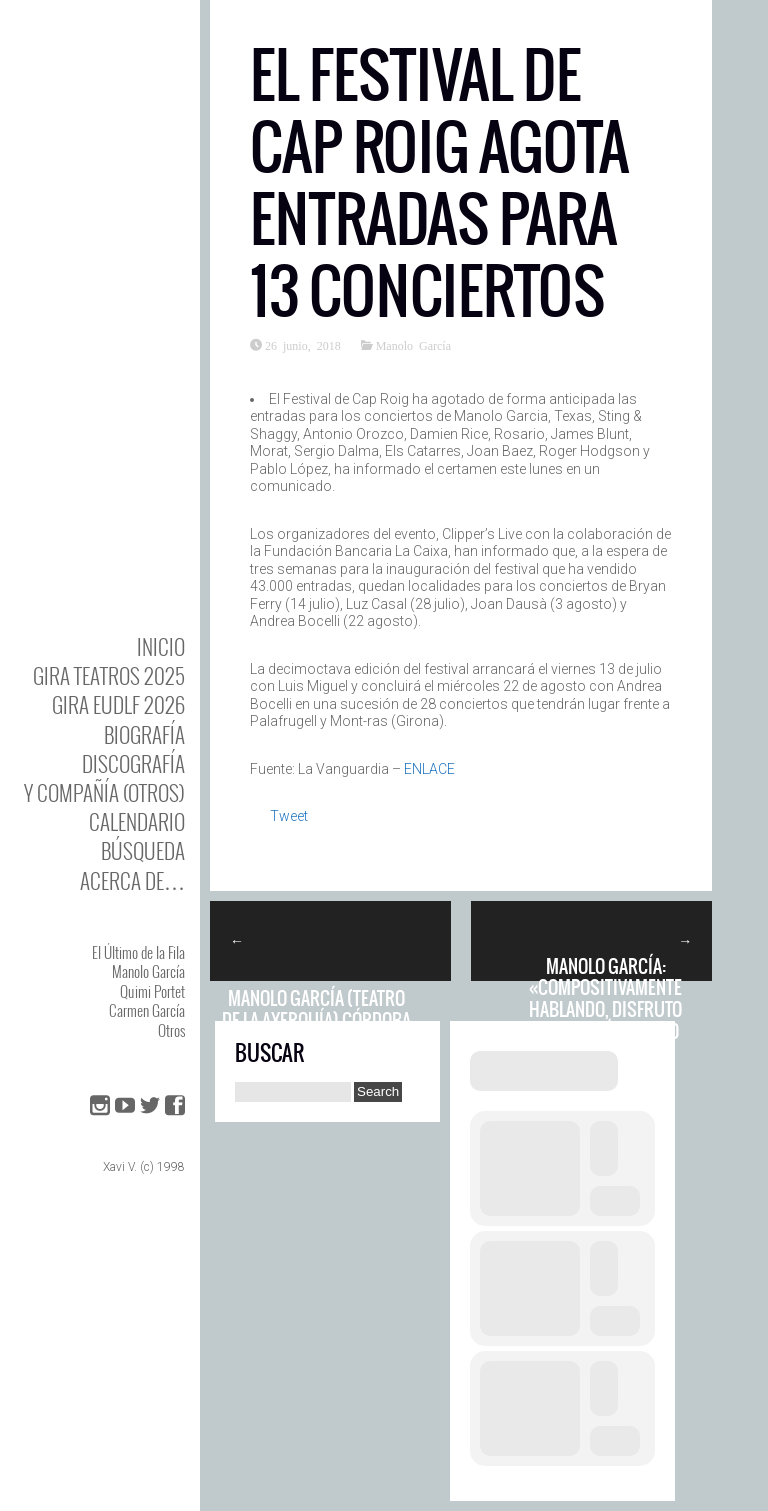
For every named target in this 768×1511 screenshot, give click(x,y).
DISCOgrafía (133, 763)
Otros (171, 1030)
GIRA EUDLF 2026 (118, 704)
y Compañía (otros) (104, 792)
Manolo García (148, 971)
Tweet (289, 816)
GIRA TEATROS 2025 (109, 675)
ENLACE (429, 769)
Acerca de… (132, 880)
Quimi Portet (152, 991)
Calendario (137, 821)
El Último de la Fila (138, 952)
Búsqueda (143, 850)
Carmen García (147, 1010)
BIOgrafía (144, 734)
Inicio (161, 646)
